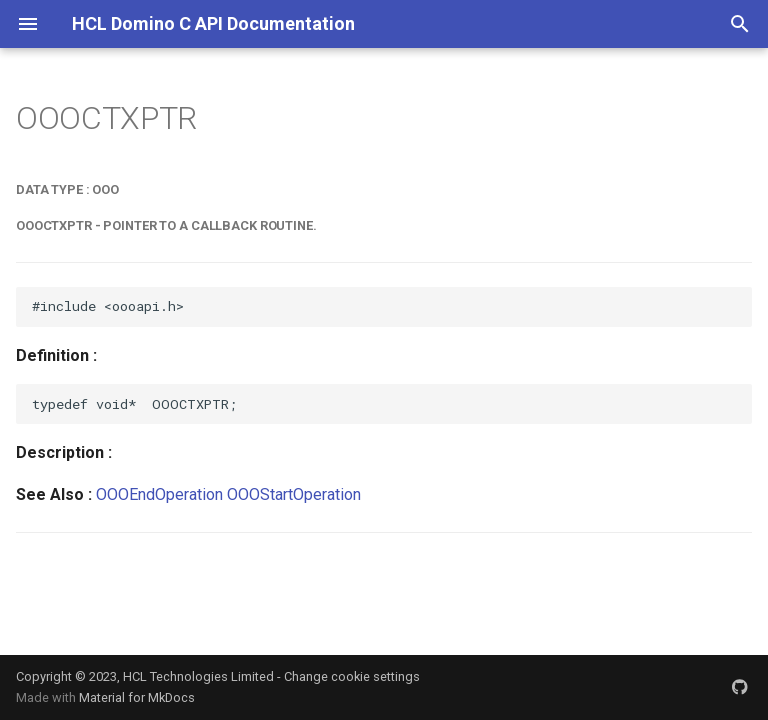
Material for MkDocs (137, 697)
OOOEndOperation (159, 494)
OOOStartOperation (294, 494)
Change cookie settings (352, 676)
